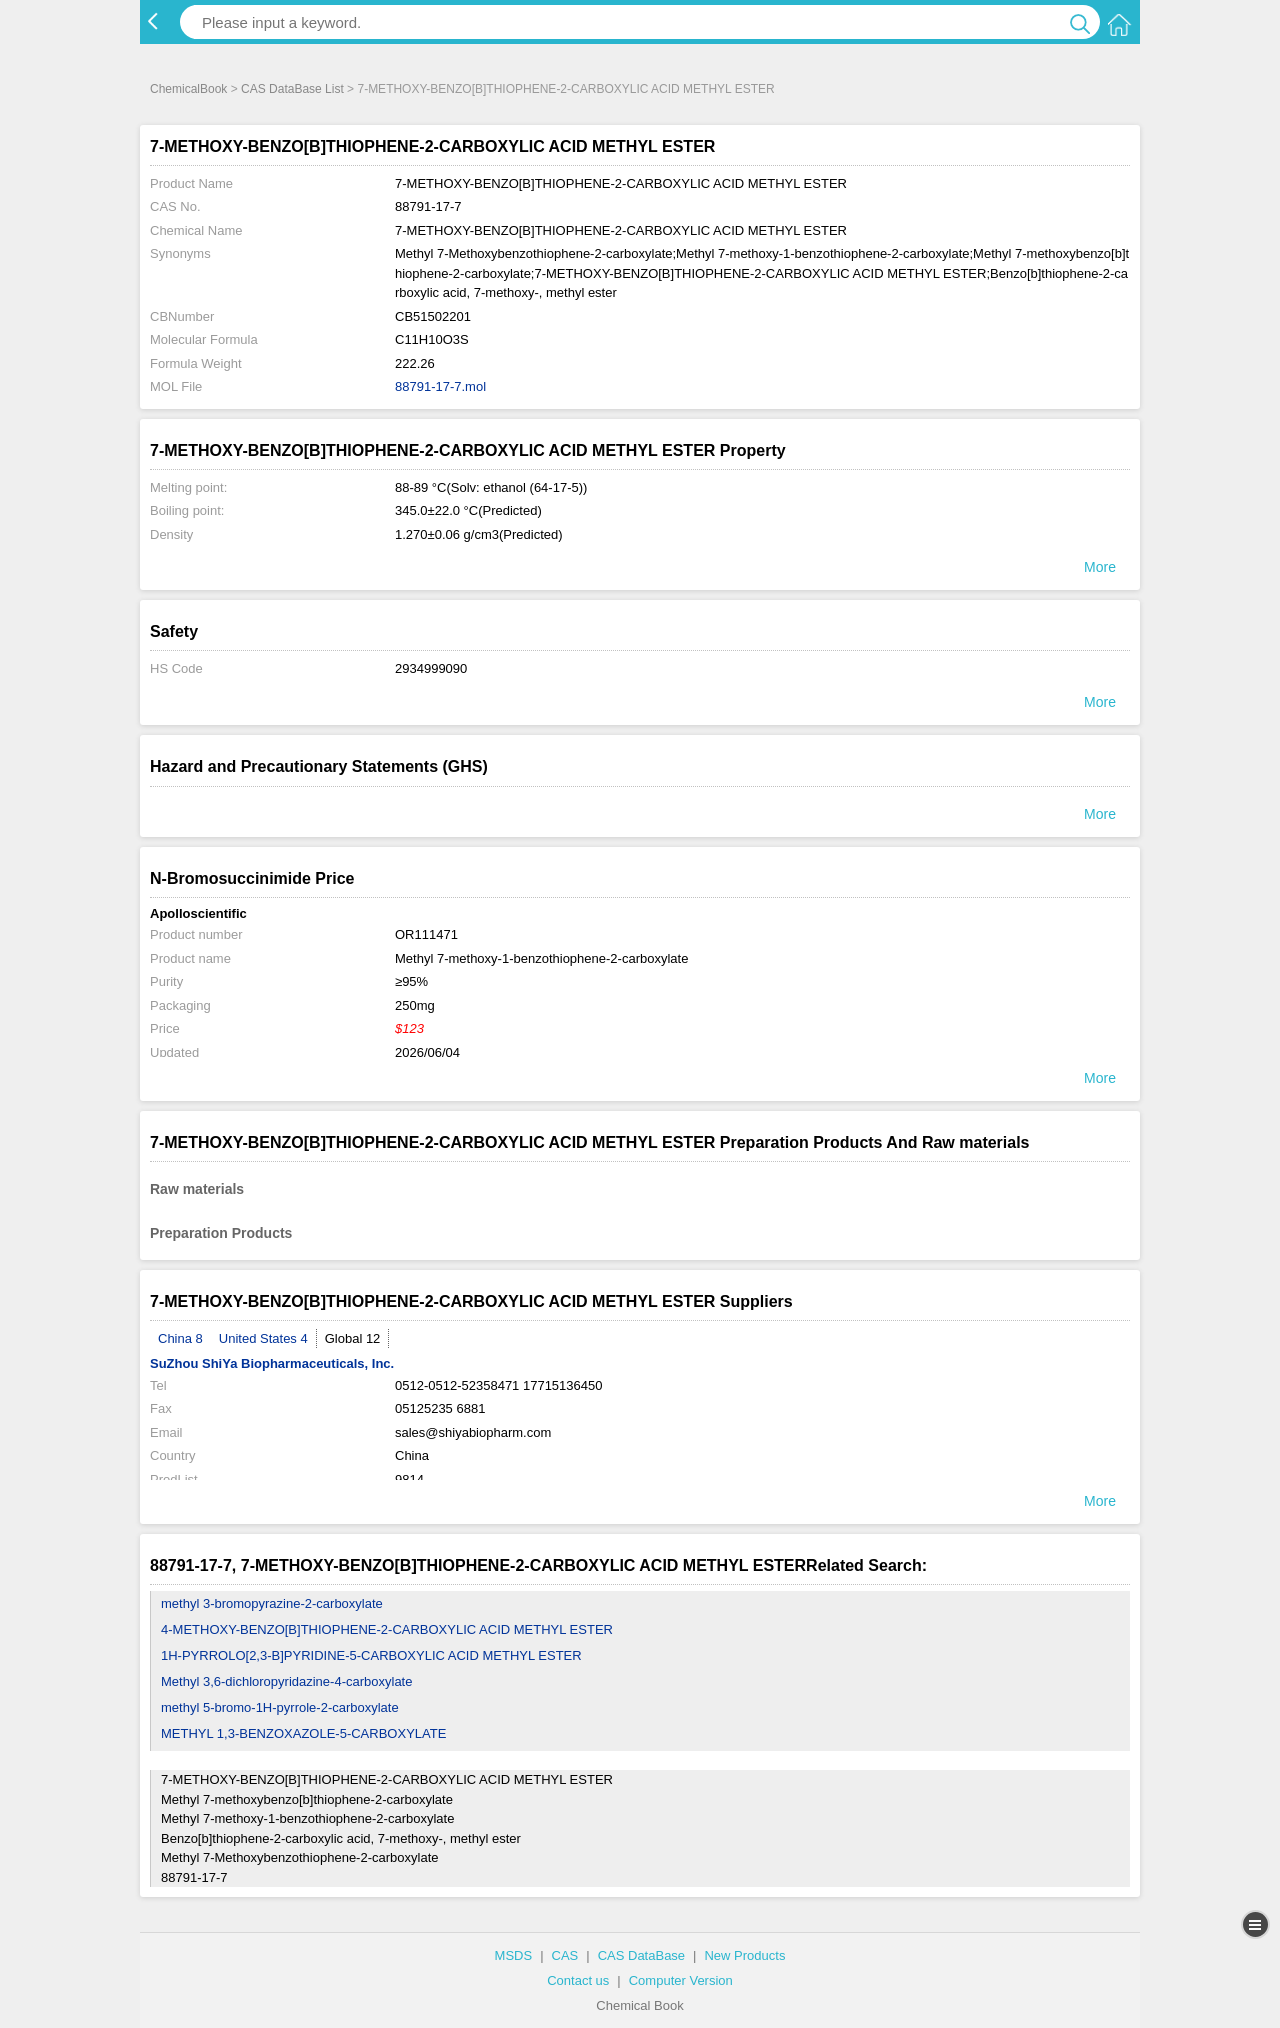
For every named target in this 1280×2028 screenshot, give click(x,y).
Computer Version (681, 1980)
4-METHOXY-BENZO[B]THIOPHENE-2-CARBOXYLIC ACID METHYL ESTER (387, 1629)
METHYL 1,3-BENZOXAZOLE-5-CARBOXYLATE (303, 1733)
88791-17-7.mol (440, 386)
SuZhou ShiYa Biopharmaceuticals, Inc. (272, 1363)
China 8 (180, 1338)
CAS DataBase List (292, 89)
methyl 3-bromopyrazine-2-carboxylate (272, 1603)
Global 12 (353, 1338)
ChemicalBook (188, 89)
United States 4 (263, 1338)
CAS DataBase (641, 1955)
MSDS (514, 1955)
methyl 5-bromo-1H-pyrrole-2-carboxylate (280, 1707)
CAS (565, 1955)
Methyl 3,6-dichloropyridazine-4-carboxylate (286, 1681)
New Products (744, 1955)
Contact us (578, 1980)
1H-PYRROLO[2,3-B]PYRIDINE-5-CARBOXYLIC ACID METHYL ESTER (371, 1655)
